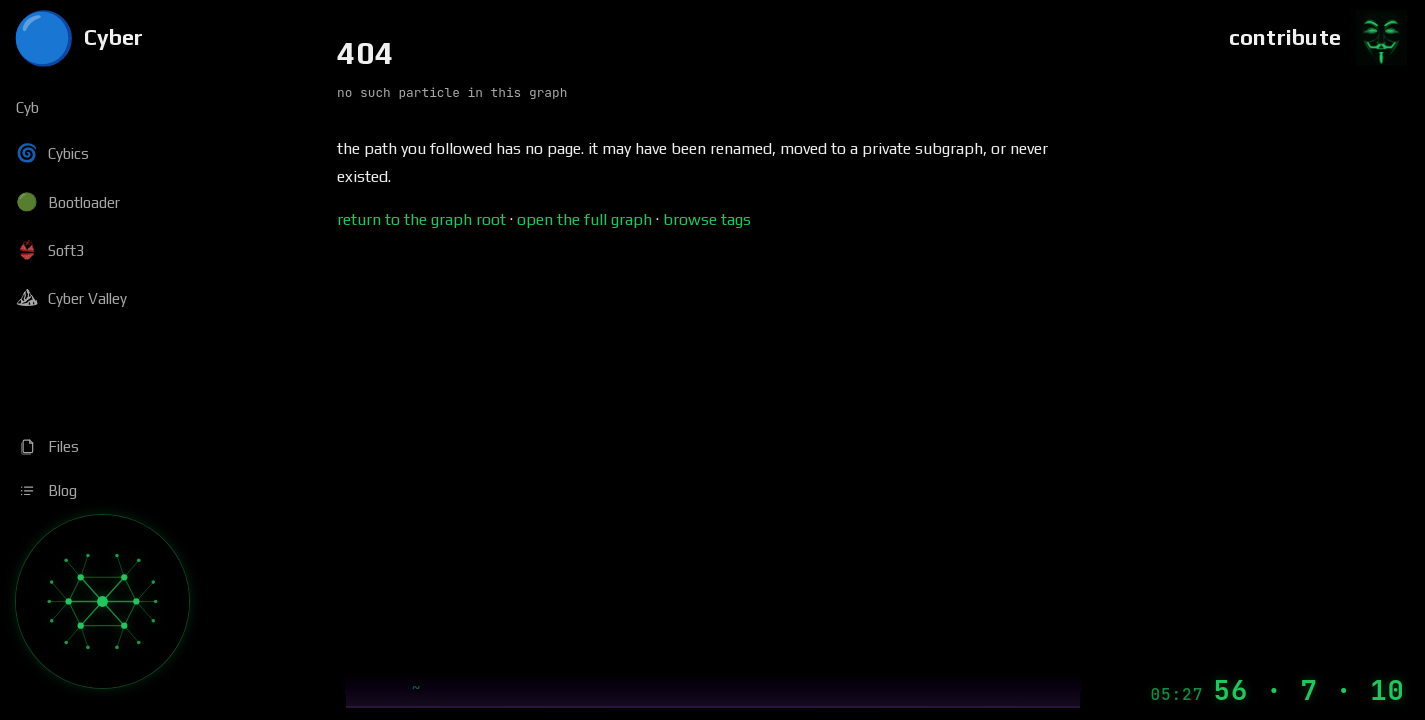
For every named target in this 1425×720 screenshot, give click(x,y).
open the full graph (584, 219)
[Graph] (102, 601)
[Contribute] (1319, 38)
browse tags (707, 219)
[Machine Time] (1277, 690)
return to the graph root (421, 219)
